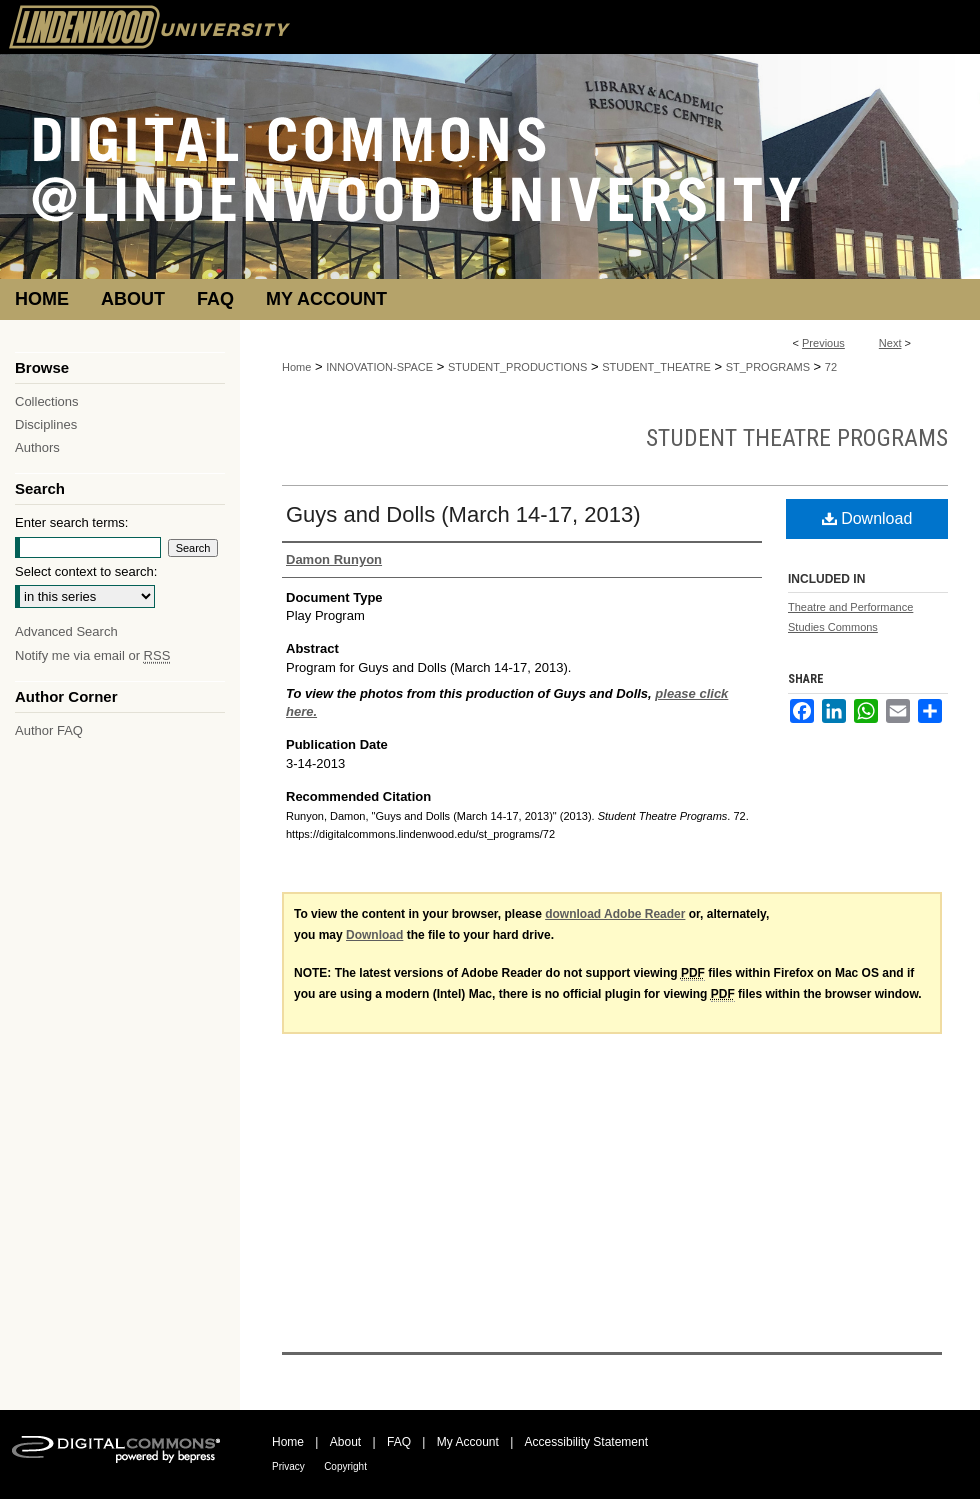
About (345, 1442)
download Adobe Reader (615, 914)
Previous (823, 343)
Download (867, 518)
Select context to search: (86, 571)
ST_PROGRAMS (768, 367)
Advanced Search (66, 631)
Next (890, 343)
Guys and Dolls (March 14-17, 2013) (463, 514)
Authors (37, 447)
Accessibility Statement (586, 1442)
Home (296, 367)
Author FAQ (49, 730)
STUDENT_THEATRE (656, 367)
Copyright (345, 1466)
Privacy (288, 1466)
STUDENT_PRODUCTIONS (517, 367)
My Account (468, 1442)
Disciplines (46, 424)
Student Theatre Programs (797, 438)
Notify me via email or (92, 655)
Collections (47, 401)
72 (831, 367)
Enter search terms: (71, 522)
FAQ (399, 1442)
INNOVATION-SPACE (379, 367)
